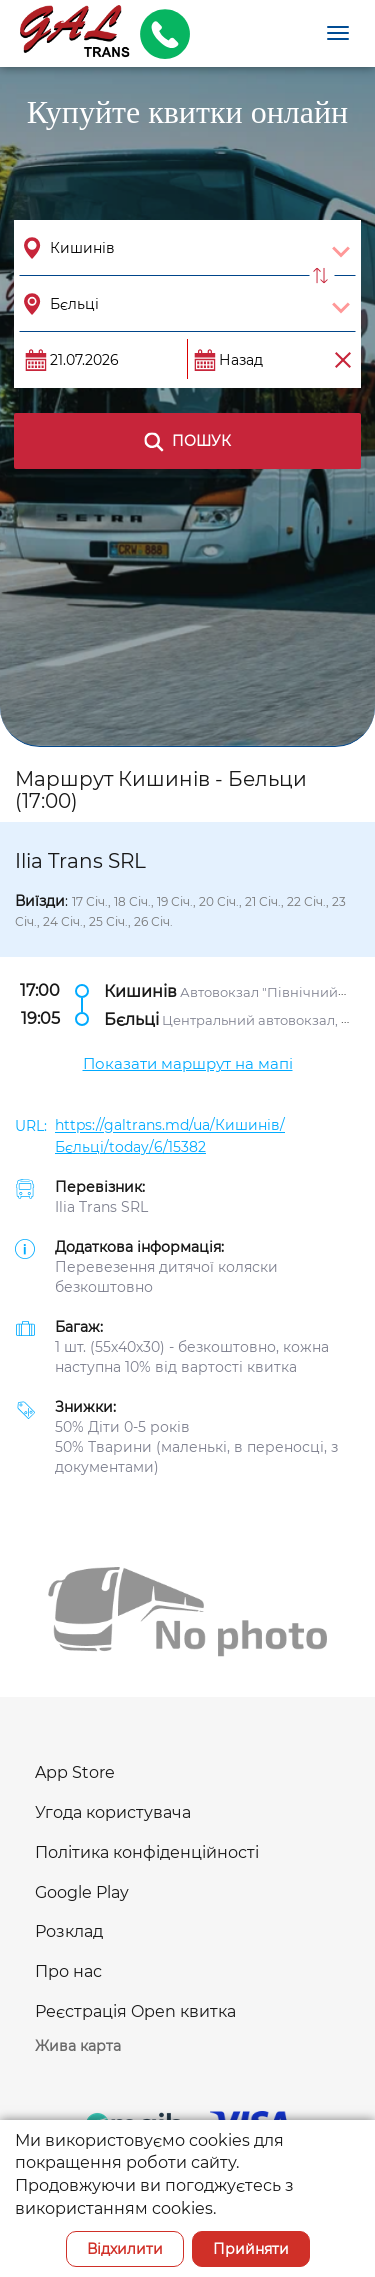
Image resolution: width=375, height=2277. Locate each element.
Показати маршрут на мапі (188, 1063)
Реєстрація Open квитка (135, 2011)
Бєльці (131, 1019)
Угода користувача (113, 1812)
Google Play (82, 1892)
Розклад (69, 1931)
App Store (75, 1772)
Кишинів (140, 991)
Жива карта (78, 2046)
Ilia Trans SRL (101, 1207)
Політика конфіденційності (147, 1852)
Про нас (68, 1971)
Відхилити (125, 2249)
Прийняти (251, 2249)
